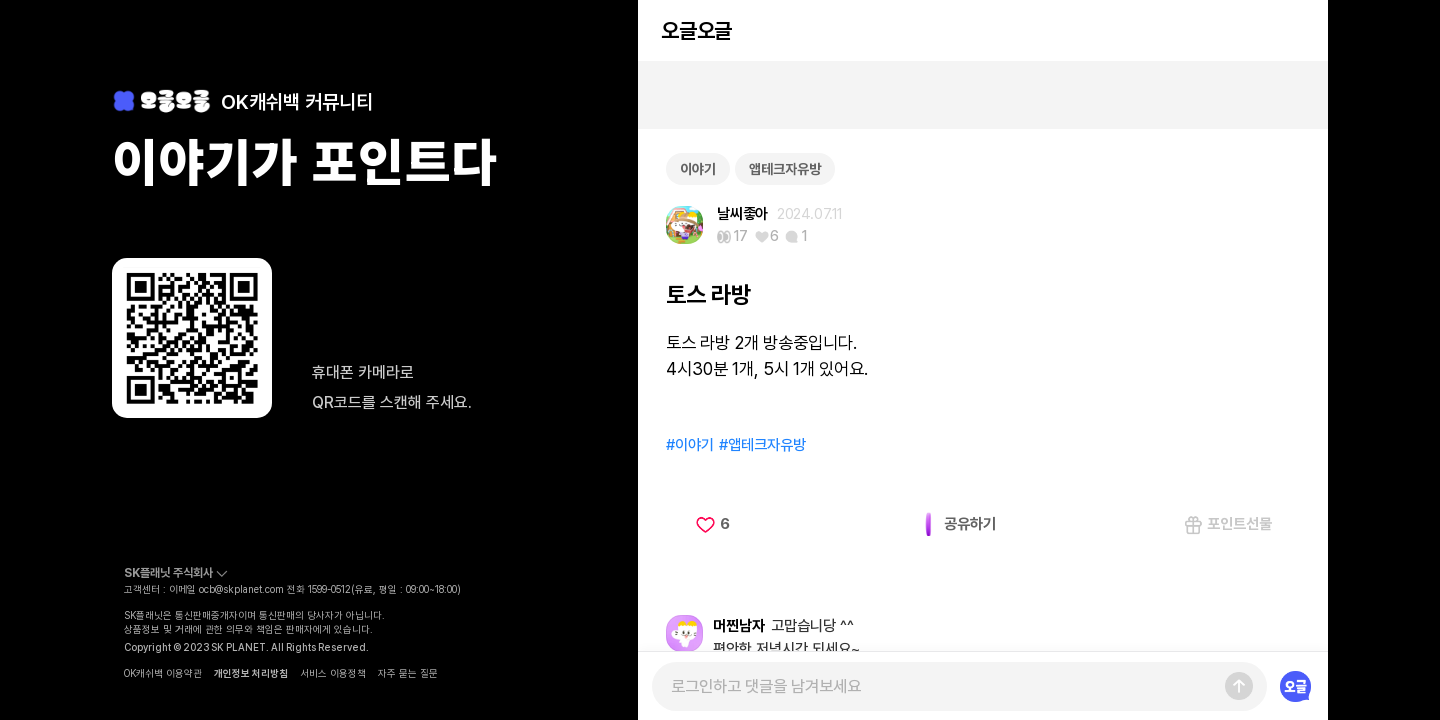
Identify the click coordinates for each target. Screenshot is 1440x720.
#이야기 (690, 445)
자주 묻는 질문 (408, 673)
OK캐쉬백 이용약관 (163, 673)
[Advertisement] (983, 95)
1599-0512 (329, 589)
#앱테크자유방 (762, 445)
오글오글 (696, 30)
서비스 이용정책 (333, 673)
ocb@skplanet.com (241, 589)
